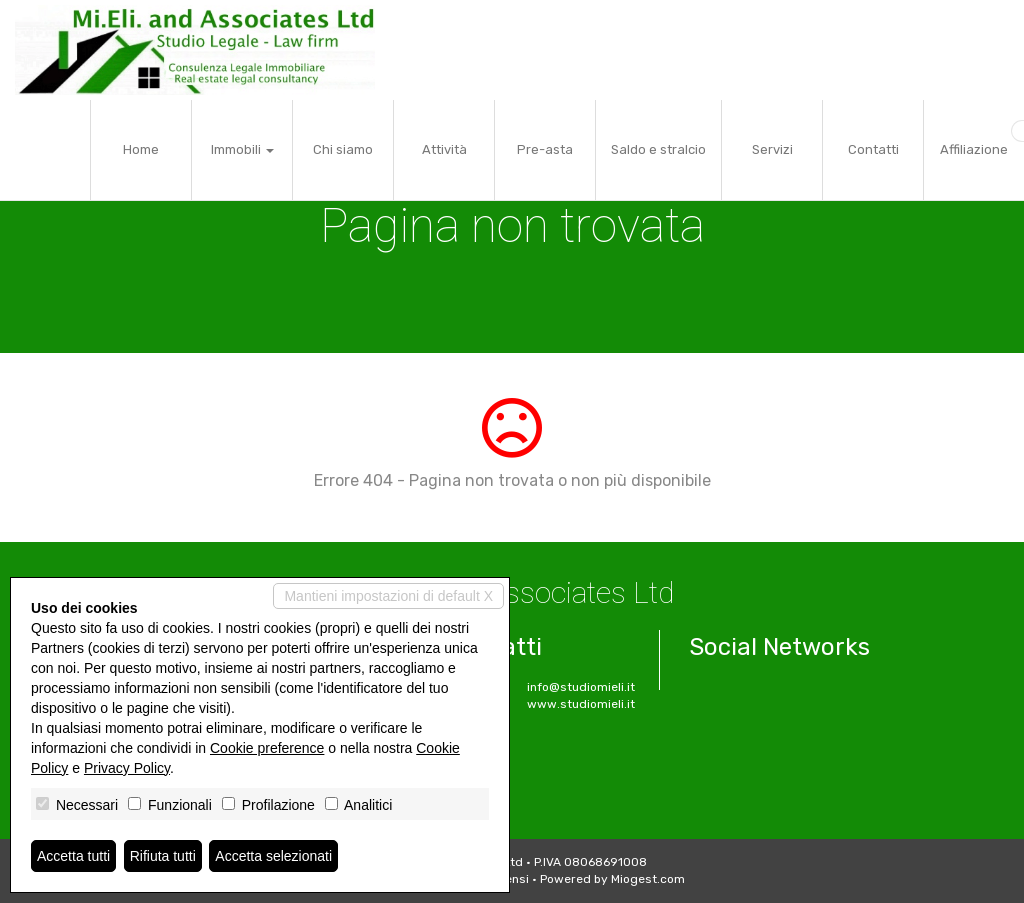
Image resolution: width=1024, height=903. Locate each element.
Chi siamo (343, 149)
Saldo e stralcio (658, 149)
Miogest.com (648, 879)
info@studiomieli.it (581, 687)
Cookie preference (267, 748)
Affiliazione (974, 149)
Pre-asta (545, 149)
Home (141, 149)
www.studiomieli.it (581, 704)
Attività (444, 149)
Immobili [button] (242, 149)
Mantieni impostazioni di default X (388, 596)
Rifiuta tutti (163, 856)
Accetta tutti (73, 856)
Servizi (772, 149)
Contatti (873, 149)
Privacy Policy (127, 768)
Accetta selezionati (273, 856)
